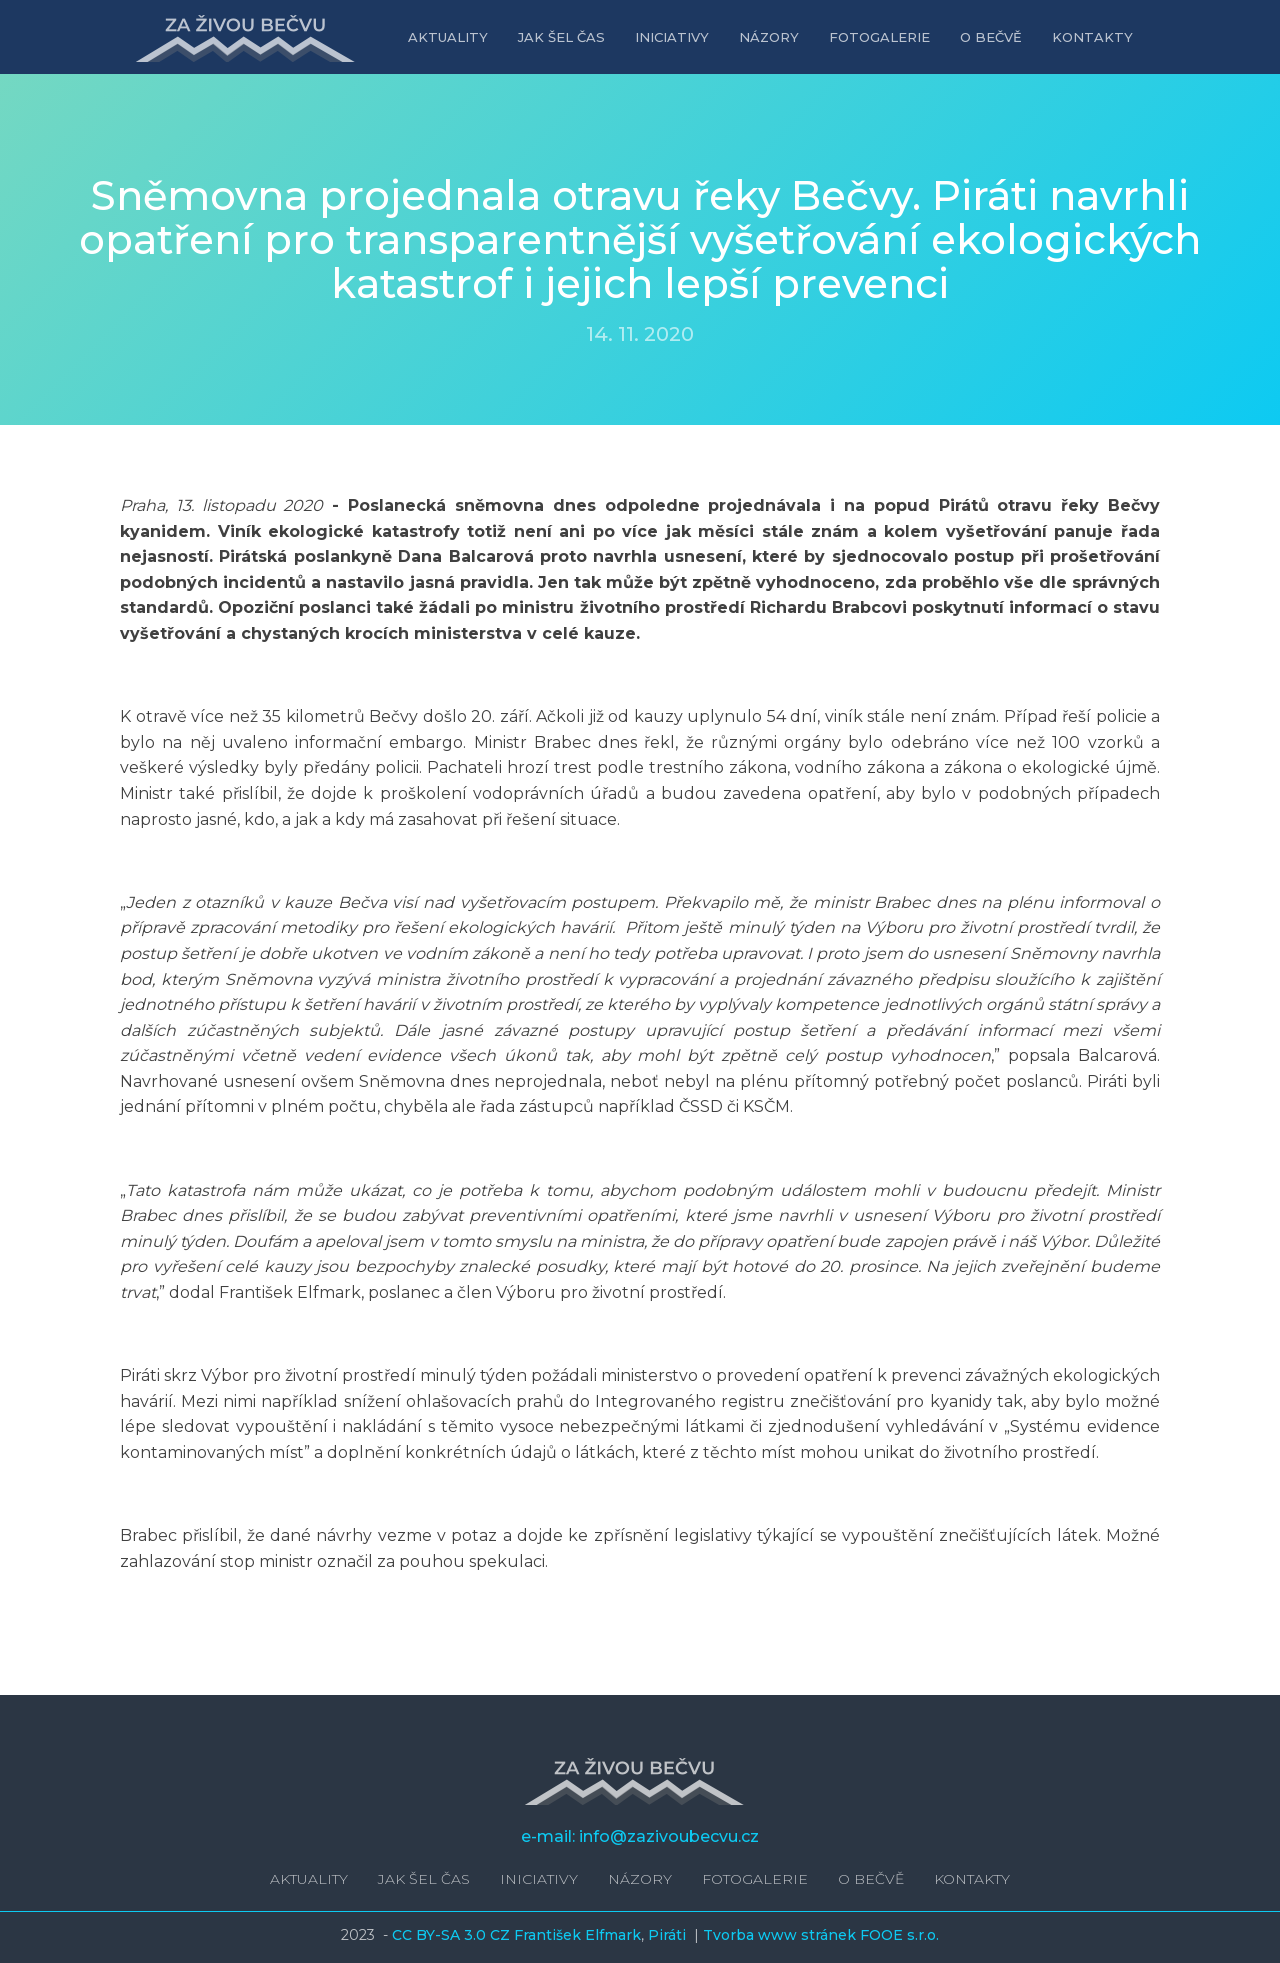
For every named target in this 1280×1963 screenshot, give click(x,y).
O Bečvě (991, 37)
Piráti (669, 1935)
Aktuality (448, 37)
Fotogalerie (879, 37)
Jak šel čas (561, 37)
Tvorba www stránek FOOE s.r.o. (821, 1935)
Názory (769, 37)
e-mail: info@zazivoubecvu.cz (640, 1836)
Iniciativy (672, 37)
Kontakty (1092, 37)
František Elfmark (577, 1935)
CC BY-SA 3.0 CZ (453, 1935)
